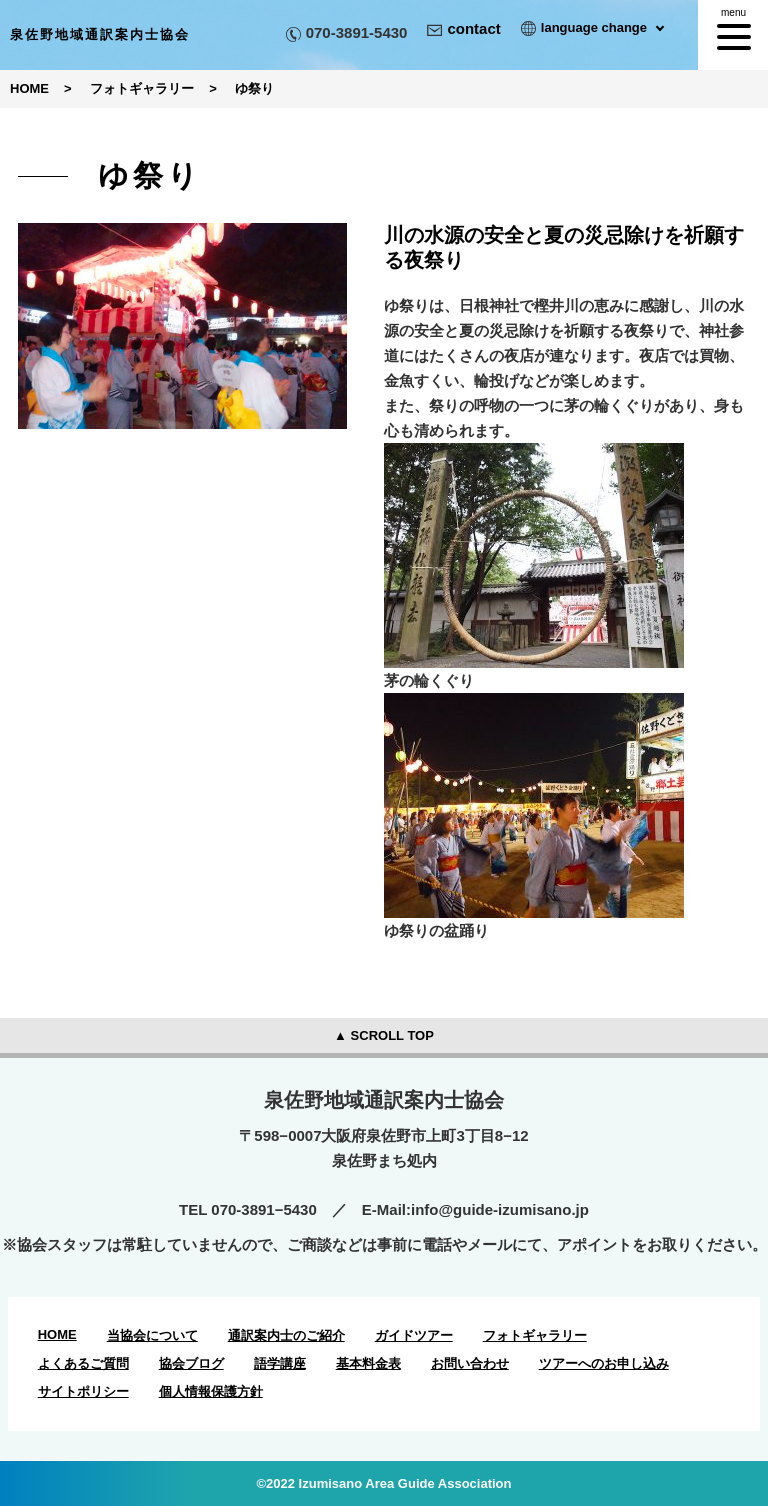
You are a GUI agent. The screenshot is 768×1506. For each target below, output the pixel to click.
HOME (57, 1334)
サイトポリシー (83, 1391)
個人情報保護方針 (211, 1391)
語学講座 (280, 1363)
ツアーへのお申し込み (604, 1363)
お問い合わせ (470, 1363)
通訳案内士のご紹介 (286, 1335)
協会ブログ (191, 1363)
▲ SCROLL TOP (384, 1035)
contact (463, 28)
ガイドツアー (414, 1335)
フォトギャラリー (535, 1335)
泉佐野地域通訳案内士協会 (100, 34)
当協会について (152, 1335)
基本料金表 (368, 1363)
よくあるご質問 (83, 1363)
